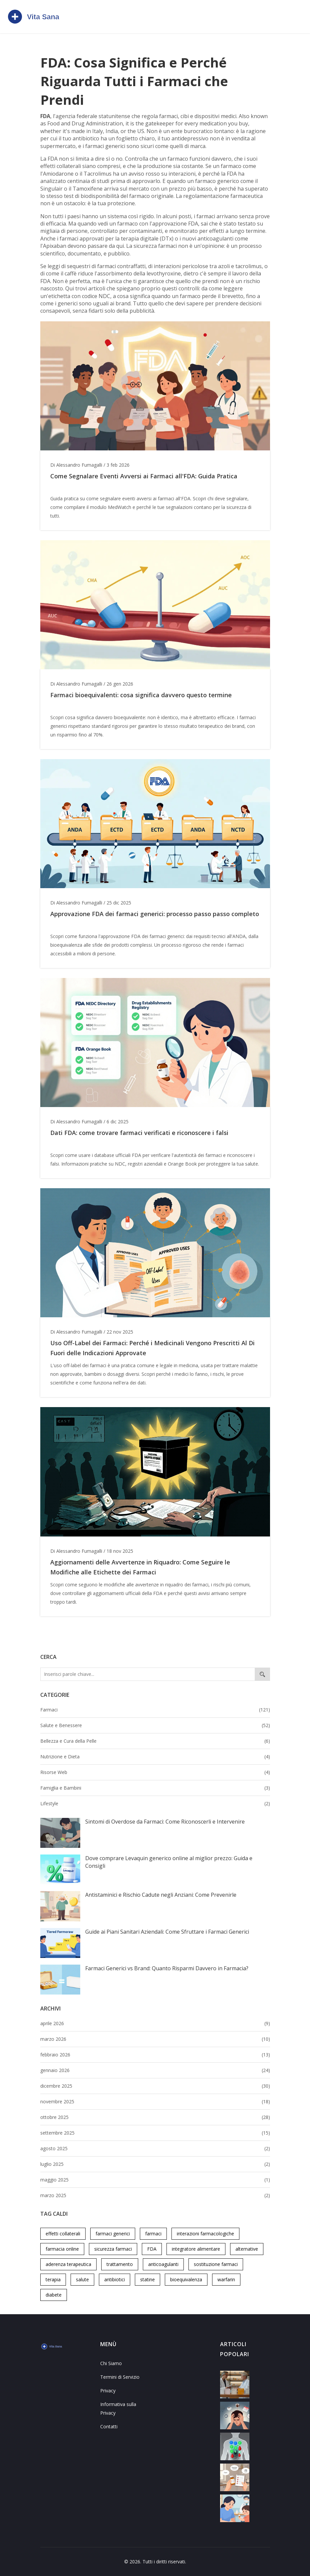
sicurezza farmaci (113, 2249)
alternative (246, 2249)
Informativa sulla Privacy (118, 2408)
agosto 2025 (155, 2148)
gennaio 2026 (155, 2070)
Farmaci (155, 1709)
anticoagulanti (163, 2264)
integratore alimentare (196, 2249)
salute (82, 2279)
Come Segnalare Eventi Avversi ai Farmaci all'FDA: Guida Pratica (143, 476)
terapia (53, 2279)
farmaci (153, 2233)
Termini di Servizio (120, 2377)
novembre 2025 (155, 2101)
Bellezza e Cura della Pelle (155, 1741)
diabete (54, 2295)
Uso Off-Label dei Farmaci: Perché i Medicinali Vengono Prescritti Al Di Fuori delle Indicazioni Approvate (152, 1348)
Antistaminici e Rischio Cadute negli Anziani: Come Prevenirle (160, 1894)
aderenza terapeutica (68, 2264)
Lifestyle (155, 1803)
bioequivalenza (186, 2279)
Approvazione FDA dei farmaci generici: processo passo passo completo (154, 914)
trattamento (120, 2264)
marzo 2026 (155, 2039)
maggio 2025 (155, 2179)
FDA (151, 2249)
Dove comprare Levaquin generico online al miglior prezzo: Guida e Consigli (168, 1861)
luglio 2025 (155, 2164)
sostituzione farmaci (216, 2264)
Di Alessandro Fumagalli (76, 465)
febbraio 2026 (155, 2054)
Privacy (108, 2390)
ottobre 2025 (155, 2117)
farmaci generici (113, 2233)
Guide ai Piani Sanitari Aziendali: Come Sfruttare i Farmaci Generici (167, 1931)
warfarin (226, 2279)
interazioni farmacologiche (205, 2233)
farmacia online (62, 2249)
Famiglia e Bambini (155, 1788)
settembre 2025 (155, 2133)
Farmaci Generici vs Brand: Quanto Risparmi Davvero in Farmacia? (166, 1968)
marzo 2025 (155, 2195)
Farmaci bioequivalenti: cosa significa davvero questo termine (141, 695)
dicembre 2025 (155, 2086)
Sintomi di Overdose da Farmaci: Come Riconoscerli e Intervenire (165, 1821)
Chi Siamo (111, 2363)
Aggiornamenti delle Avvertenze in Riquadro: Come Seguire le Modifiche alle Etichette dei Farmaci (140, 1567)
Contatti (109, 2426)
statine (147, 2279)
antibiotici (114, 2279)
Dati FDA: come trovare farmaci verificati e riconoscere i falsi (139, 1133)
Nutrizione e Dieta (155, 1756)
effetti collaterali (63, 2233)
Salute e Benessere (155, 1725)
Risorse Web (155, 1772)
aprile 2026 (155, 2023)
